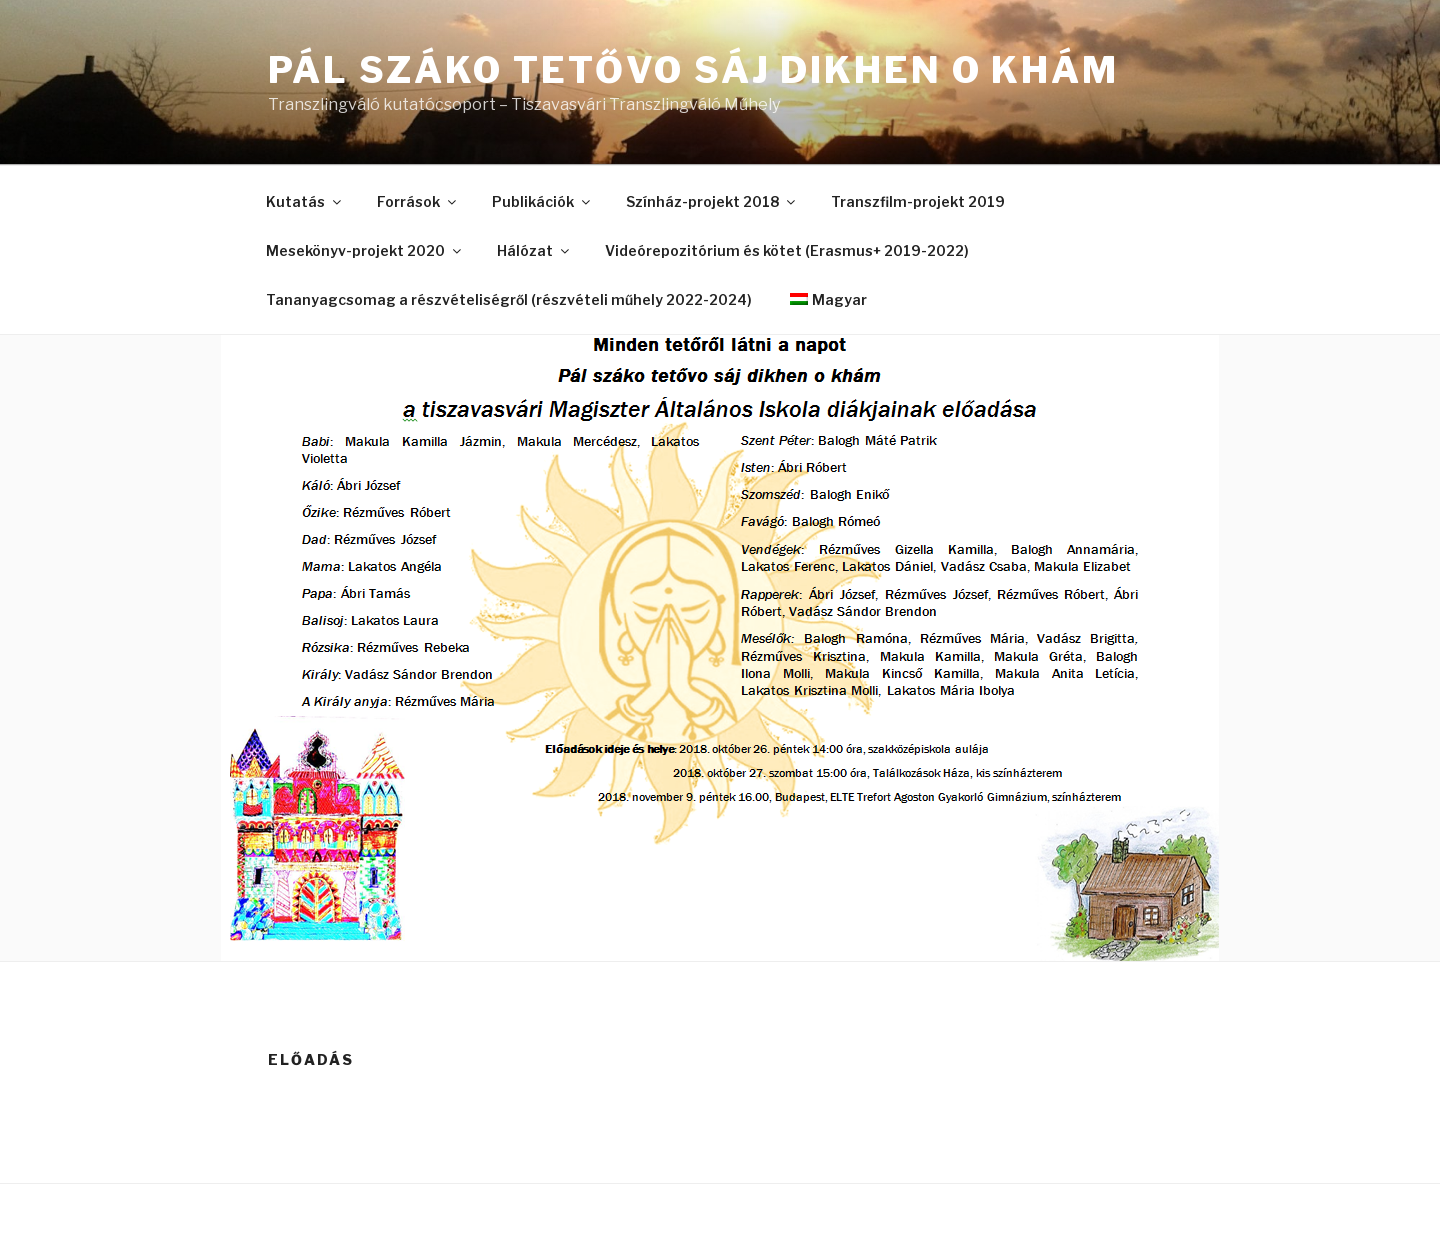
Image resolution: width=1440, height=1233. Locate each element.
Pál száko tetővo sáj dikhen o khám (693, 70)
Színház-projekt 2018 (712, 201)
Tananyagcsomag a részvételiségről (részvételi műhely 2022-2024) (509, 299)
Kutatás (305, 201)
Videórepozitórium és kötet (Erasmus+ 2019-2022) (787, 250)
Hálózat (534, 250)
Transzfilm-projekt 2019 (918, 201)
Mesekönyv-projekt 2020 (365, 250)
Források (418, 201)
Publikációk (542, 201)
